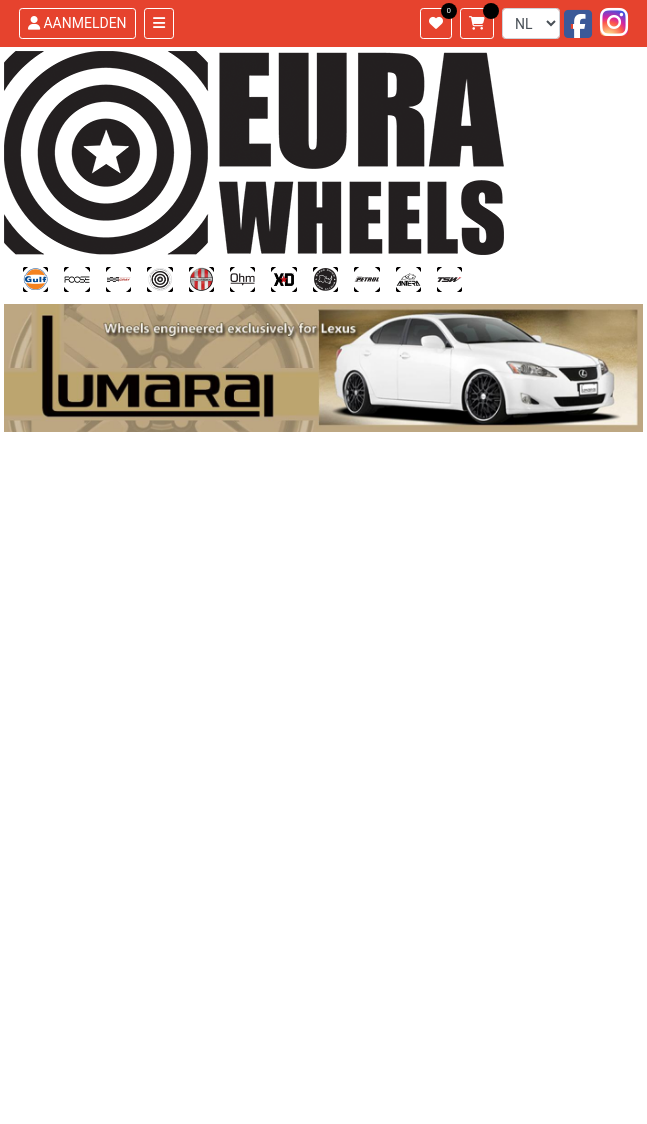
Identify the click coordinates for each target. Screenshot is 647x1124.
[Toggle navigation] (159, 23)
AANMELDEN (77, 23)
